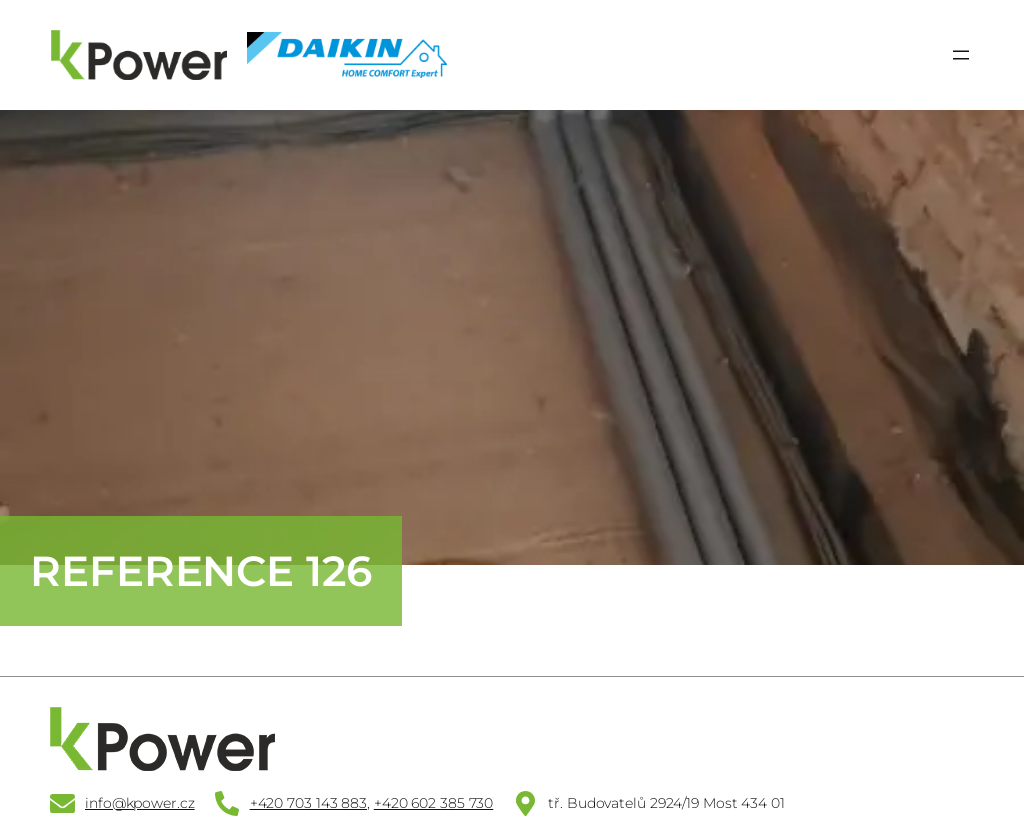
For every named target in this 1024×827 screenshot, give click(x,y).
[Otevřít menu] (961, 55)
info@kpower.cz (140, 803)
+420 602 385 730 (433, 803)
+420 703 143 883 (308, 803)
